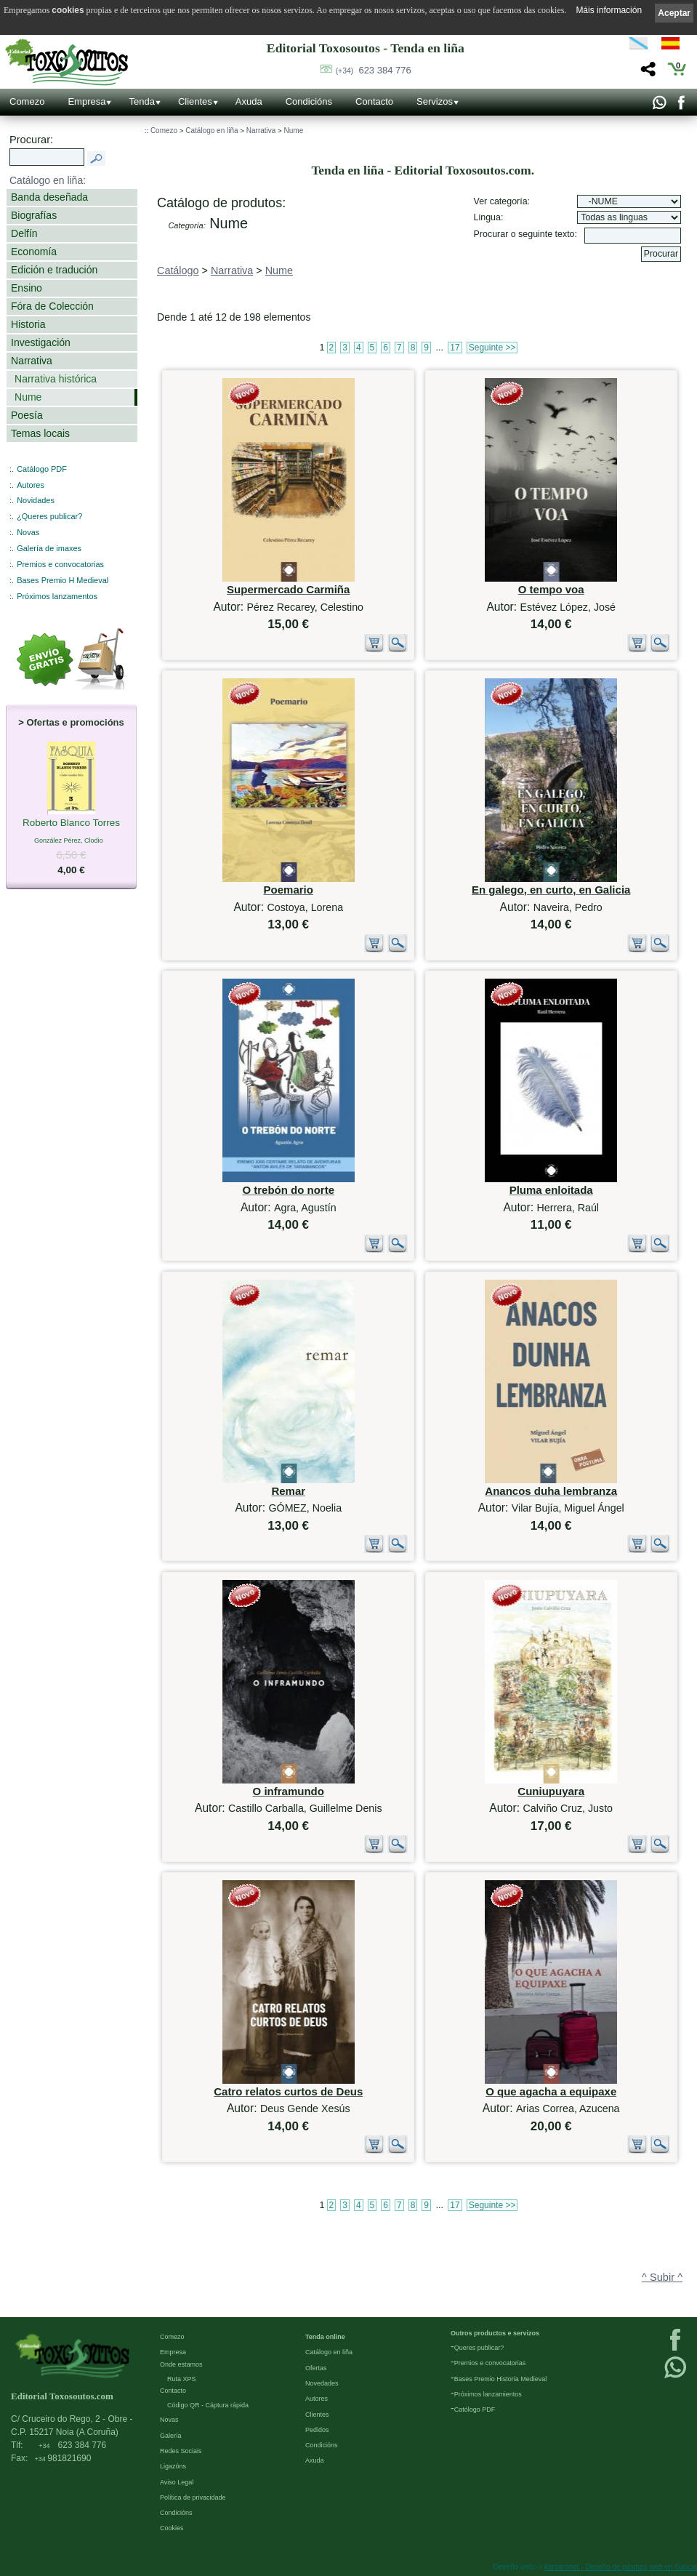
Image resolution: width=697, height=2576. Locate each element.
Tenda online (325, 2336)
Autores (30, 485)
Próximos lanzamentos (57, 596)
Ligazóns (173, 2466)
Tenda (141, 101)
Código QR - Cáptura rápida (208, 2405)
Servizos (434, 101)
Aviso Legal (176, 2482)
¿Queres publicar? (49, 516)
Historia (28, 324)
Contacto (374, 101)
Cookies (172, 2528)
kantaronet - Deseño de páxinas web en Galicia (620, 2567)
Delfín (24, 233)
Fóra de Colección (52, 306)
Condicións (309, 101)
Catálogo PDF (42, 469)
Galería (171, 2435)
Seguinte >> (492, 347)
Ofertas (316, 2368)
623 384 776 (373, 70)
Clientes (195, 101)
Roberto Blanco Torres (71, 823)
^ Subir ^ (662, 2277)
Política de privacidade (193, 2497)
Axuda (248, 101)
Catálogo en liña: (47, 180)
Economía (34, 251)
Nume (28, 397)
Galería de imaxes (49, 548)
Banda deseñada (49, 197)
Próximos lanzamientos (488, 2394)
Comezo (26, 101)
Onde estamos (181, 2364)
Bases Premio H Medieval (62, 580)
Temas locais (40, 433)
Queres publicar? (479, 2347)
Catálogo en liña (211, 131)
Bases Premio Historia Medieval (500, 2379)
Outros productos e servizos (495, 2333)
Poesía (27, 415)
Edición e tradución (54, 270)
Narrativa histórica (56, 379)
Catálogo (178, 270)
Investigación (40, 342)
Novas (28, 532)
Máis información (609, 10)
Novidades (36, 500)
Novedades (322, 2383)
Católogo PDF (475, 2409)
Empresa (86, 101)
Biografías (34, 215)
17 (454, 347)
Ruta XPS (181, 2379)
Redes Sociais (181, 2451)
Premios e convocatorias (60, 564)
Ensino (26, 288)
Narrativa (31, 360)
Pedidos (317, 2429)
